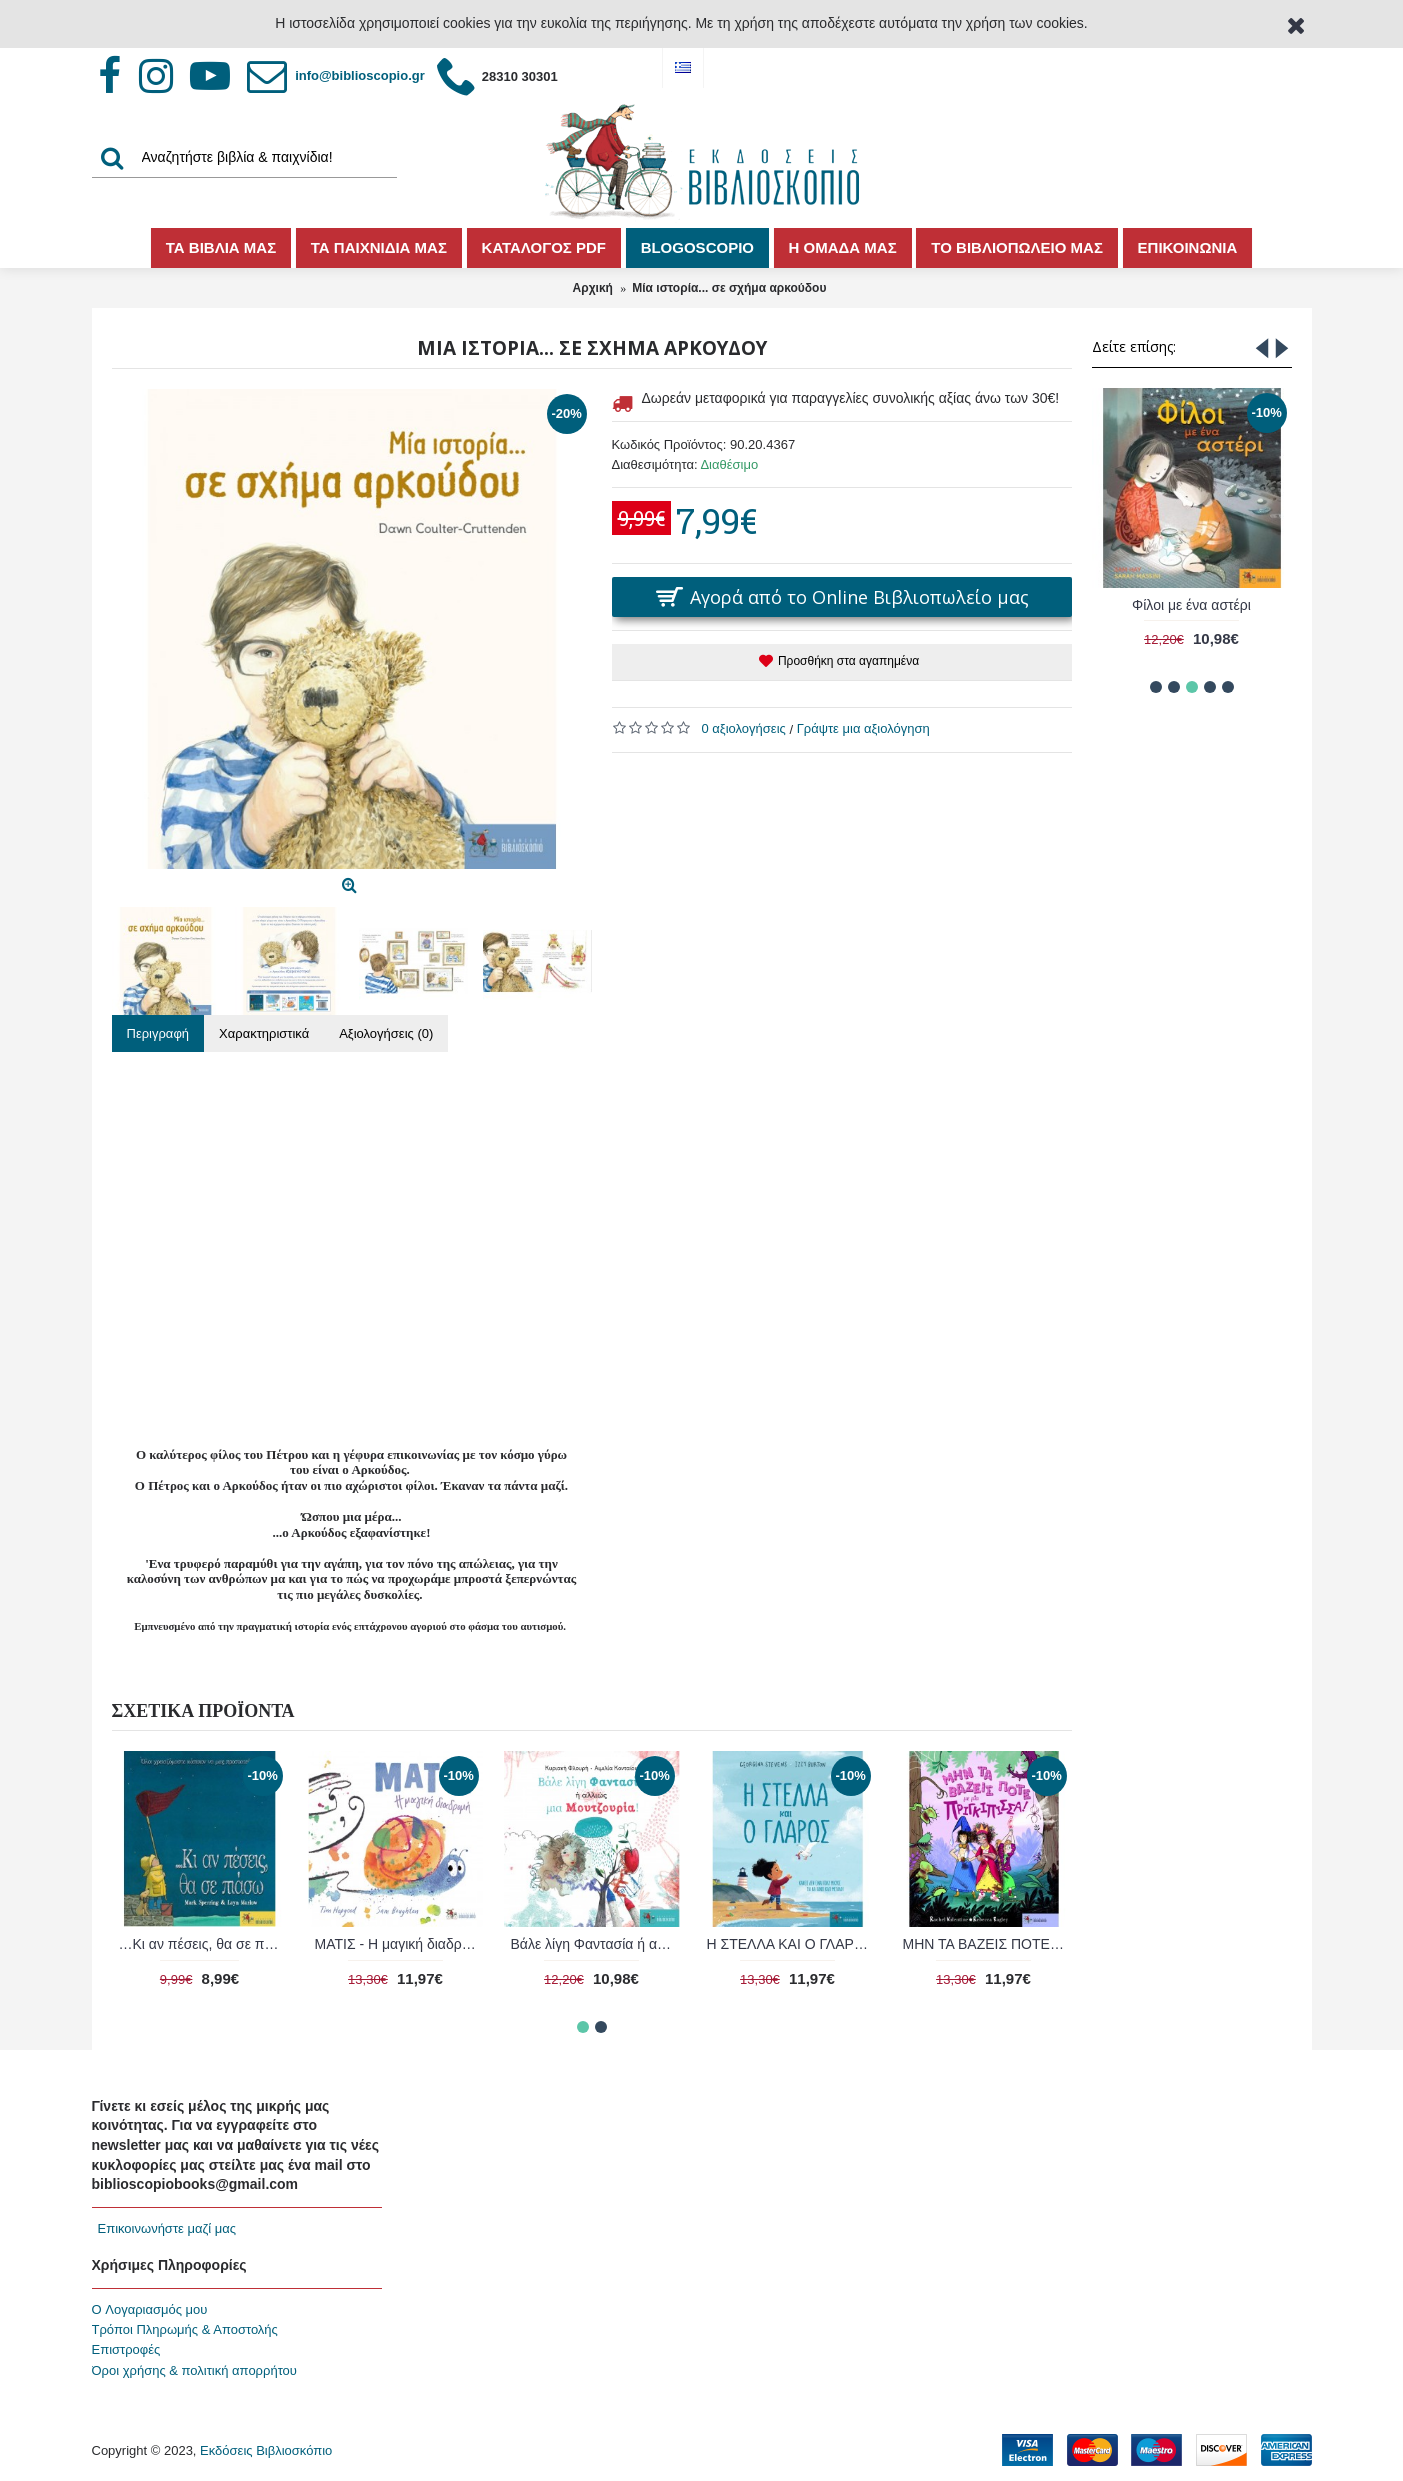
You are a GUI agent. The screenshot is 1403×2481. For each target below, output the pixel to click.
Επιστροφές (126, 2349)
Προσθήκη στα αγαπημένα (848, 661)
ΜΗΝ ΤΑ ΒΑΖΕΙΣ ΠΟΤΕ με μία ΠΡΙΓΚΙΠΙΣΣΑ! (203, 1944)
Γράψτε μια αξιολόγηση (863, 728)
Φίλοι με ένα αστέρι (1191, 605)
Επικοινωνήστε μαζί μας (167, 2228)
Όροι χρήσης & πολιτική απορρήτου (194, 2370)
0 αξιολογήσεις (744, 728)
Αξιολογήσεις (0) (386, 1033)
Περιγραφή (158, 1033)
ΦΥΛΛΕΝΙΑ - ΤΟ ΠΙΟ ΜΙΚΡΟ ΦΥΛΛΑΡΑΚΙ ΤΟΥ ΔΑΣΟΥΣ (987, 1944)
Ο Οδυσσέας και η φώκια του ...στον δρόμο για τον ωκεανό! (399, 1944)
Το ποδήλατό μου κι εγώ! (787, 1944)
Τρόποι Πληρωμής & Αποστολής (185, 2329)
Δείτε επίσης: (1134, 346)
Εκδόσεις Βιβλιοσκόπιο (266, 2450)
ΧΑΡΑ (591, 1944)
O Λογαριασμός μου (150, 2309)
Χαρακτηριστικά (264, 1033)
